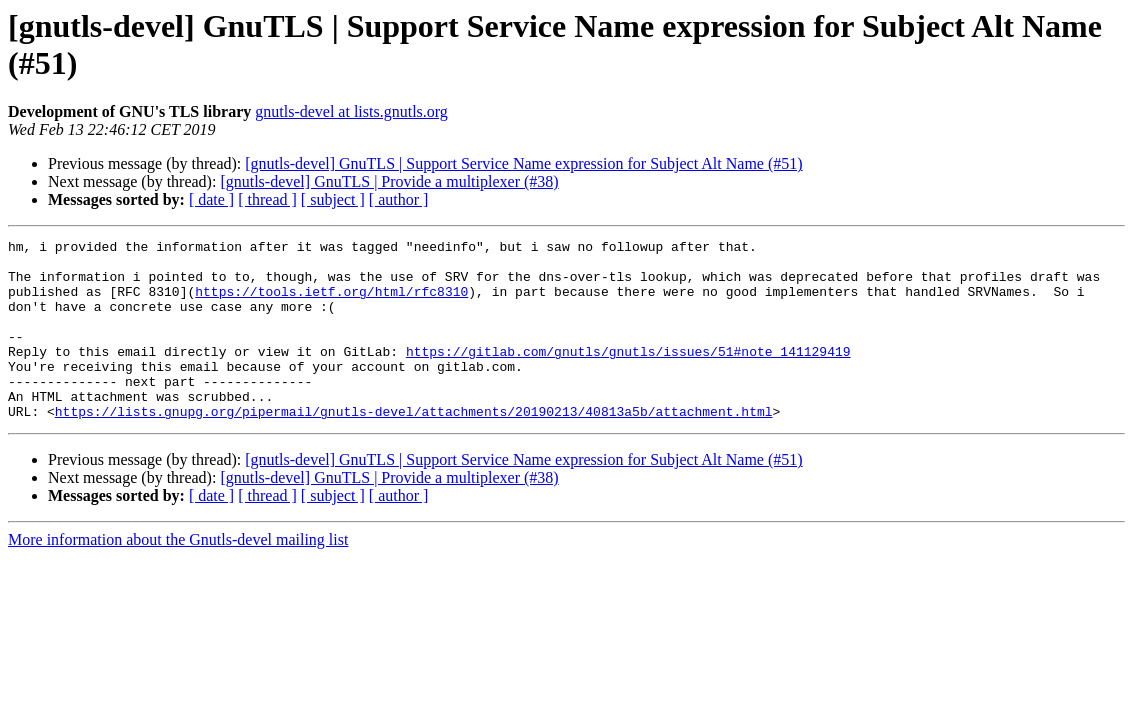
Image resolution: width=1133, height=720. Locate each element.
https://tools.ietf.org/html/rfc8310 (331, 303)
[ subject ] (333, 199)
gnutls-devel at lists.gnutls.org (351, 111)
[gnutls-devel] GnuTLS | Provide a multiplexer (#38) (389, 181)
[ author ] (399, 199)
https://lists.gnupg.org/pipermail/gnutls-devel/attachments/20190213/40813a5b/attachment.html (414, 447)
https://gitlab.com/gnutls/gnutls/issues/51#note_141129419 (628, 375)
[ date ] (211, 199)
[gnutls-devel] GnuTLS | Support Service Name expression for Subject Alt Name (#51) (523, 163)
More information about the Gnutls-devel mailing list (178, 575)
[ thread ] (267, 199)
